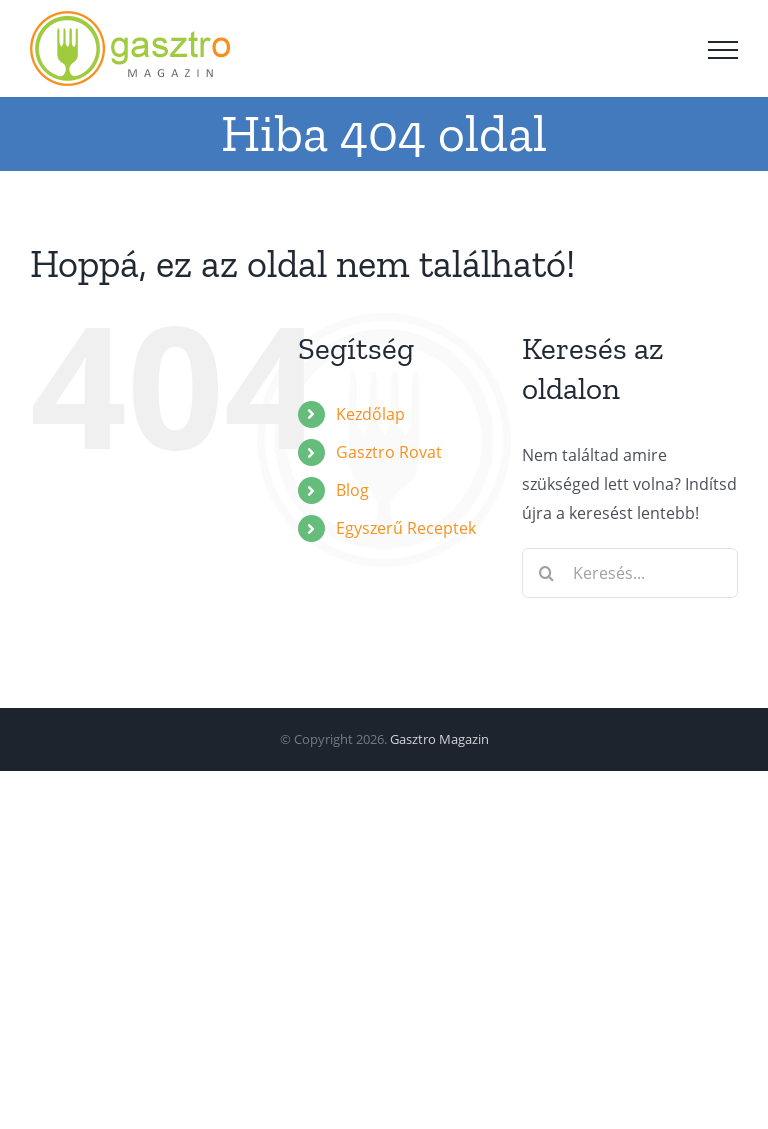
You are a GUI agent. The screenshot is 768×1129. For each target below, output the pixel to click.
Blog (352, 490)
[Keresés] (547, 573)
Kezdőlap (370, 414)
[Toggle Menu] (723, 50)
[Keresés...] (630, 573)
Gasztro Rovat (389, 452)
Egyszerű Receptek (406, 528)
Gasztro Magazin (439, 739)
